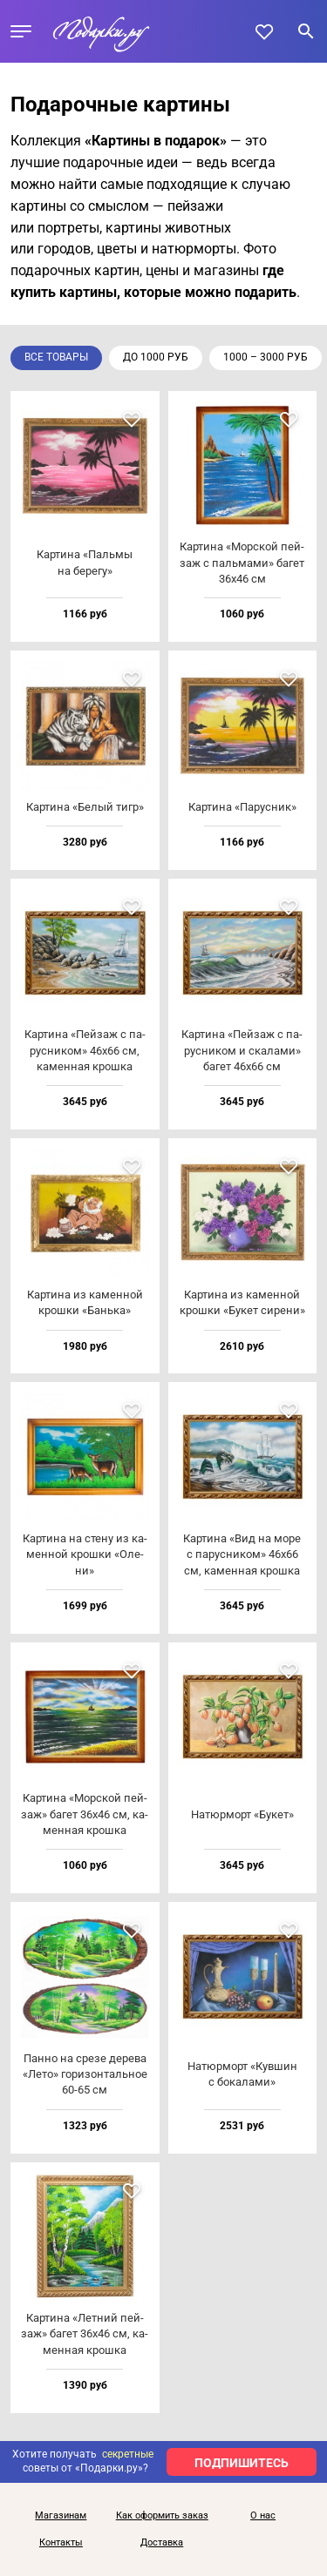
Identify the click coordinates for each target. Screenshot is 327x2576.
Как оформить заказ (162, 2516)
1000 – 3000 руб (265, 357)
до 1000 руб (155, 357)
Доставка (161, 2543)
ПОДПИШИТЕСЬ (241, 2463)
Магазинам (60, 2516)
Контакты (61, 2543)
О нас (263, 2516)
